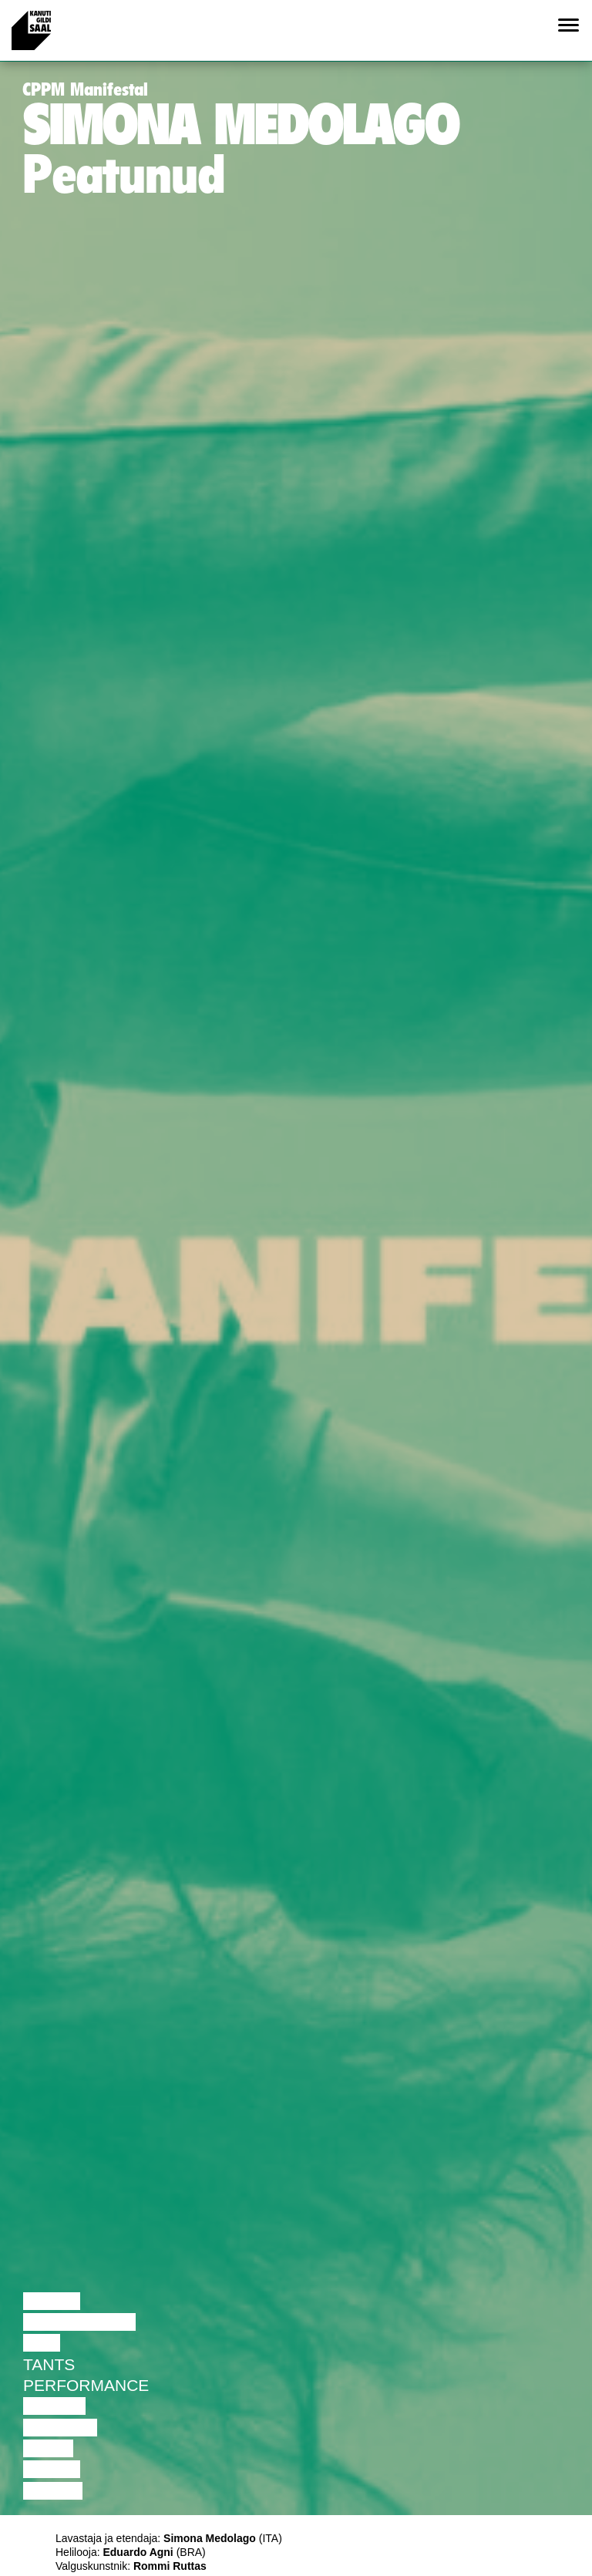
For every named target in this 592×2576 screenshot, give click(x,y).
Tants (49, 2364)
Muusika (60, 2427)
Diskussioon (79, 2322)
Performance (86, 2385)
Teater (54, 2406)
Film (41, 2343)
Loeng (51, 2301)
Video (48, 2448)
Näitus (52, 2491)
